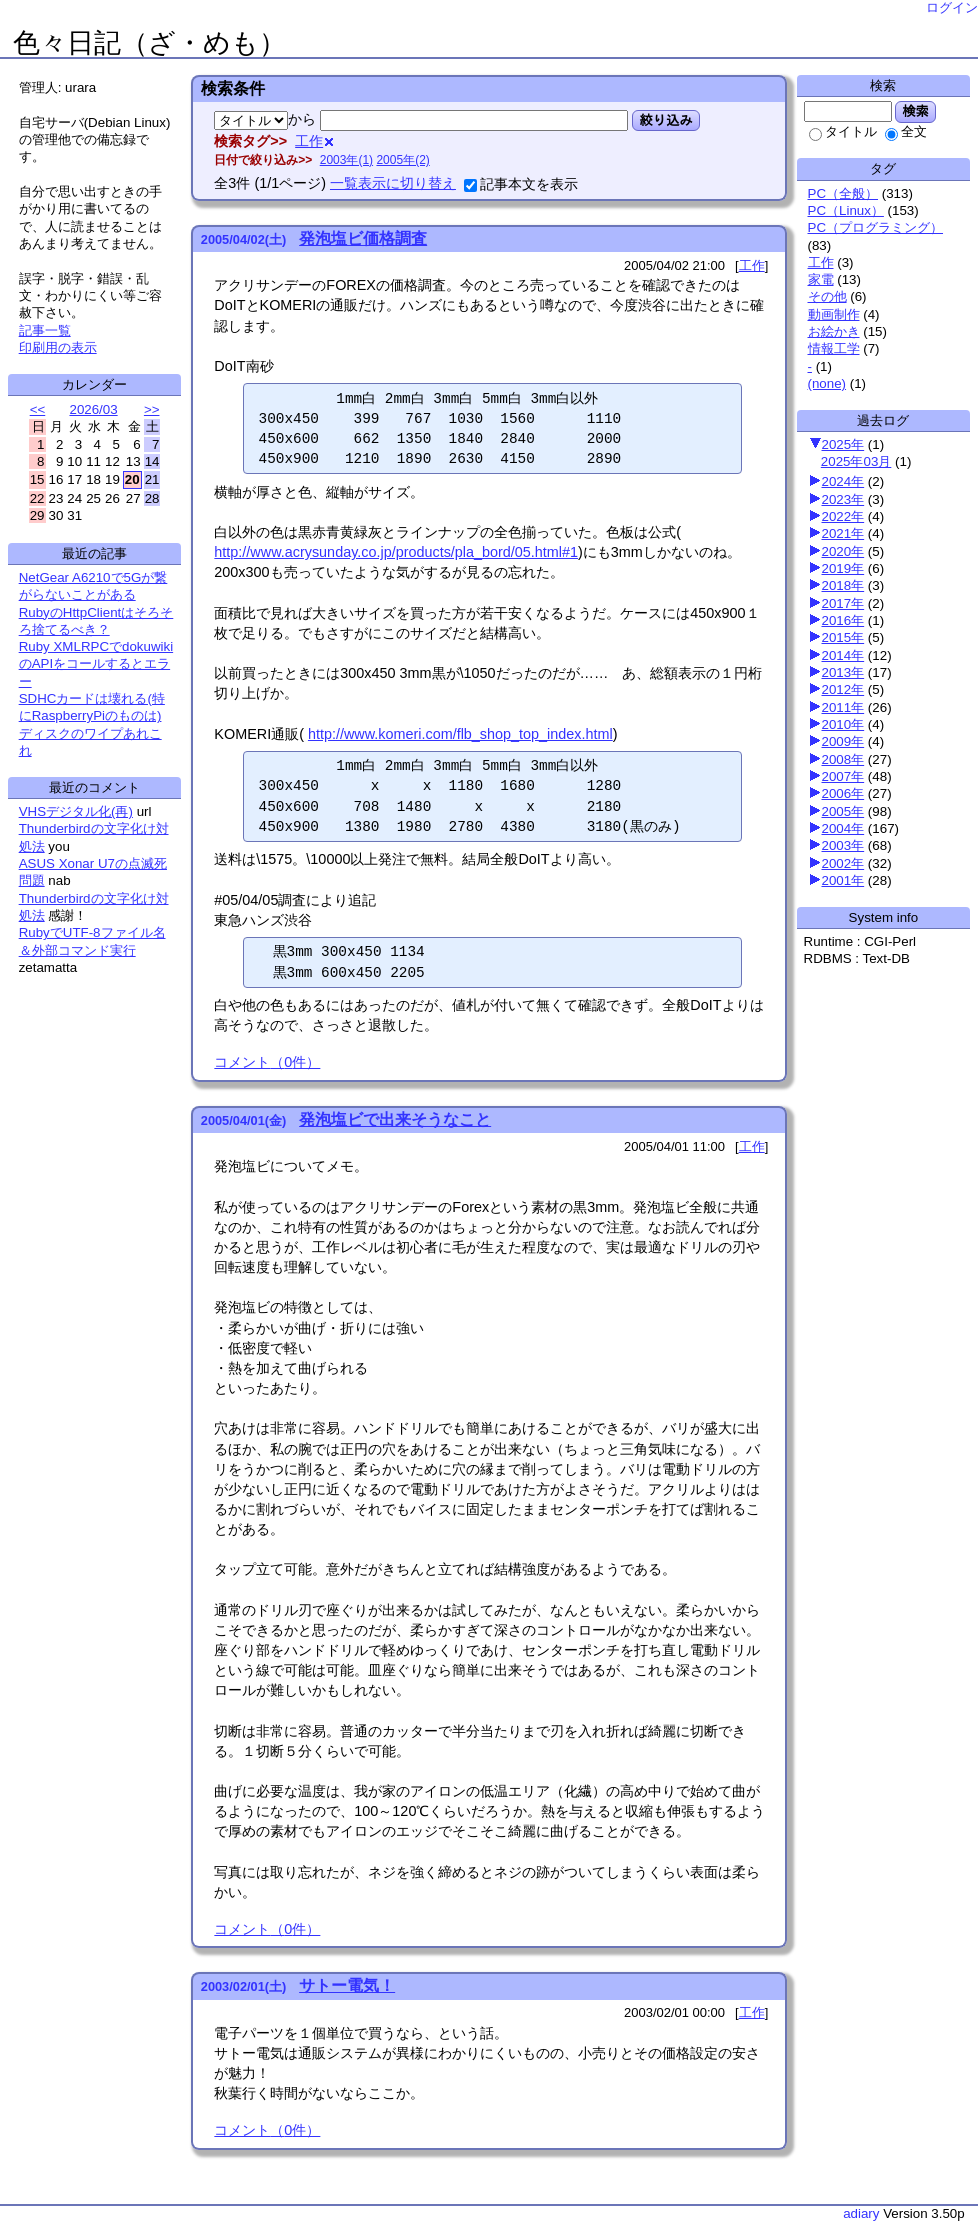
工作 (821, 262)
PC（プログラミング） (876, 227)
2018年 (843, 585)
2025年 (843, 444)
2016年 (843, 620)
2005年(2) (402, 160)
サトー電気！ (347, 1985)
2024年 (843, 481)
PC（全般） (843, 193)
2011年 (843, 707)
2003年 (843, 845)
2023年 (843, 499)
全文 (906, 131)
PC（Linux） (846, 210)
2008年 (843, 759)
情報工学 (834, 348)
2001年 (843, 880)
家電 (821, 279)
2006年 (843, 793)
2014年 (843, 655)
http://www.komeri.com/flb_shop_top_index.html (460, 734)
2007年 (843, 776)
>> (152, 409)
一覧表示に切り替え (393, 183)
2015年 (843, 637)
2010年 (843, 724)
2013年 (843, 672)
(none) (827, 383)
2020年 (843, 551)
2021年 (843, 533)
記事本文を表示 (521, 184)
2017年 (843, 603)
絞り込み (665, 120)
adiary (861, 2213)
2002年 (843, 863)
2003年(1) (346, 160)
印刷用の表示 (58, 347)
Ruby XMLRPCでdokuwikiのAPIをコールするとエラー (96, 664)
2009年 (843, 741)
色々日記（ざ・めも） (149, 43)
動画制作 (834, 314)
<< (38, 409)
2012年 (843, 689)
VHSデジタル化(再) (76, 811)
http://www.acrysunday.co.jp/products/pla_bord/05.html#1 (396, 552)
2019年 (843, 568)
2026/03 (93, 409)
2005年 (843, 811)
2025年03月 (856, 461)
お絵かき (834, 331)
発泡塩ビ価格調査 (363, 238)
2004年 (843, 828)
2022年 (843, 516)
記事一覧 (45, 330)
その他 (827, 296)
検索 (915, 111)
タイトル (843, 131)
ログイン (952, 7)
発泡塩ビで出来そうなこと (395, 1119)
